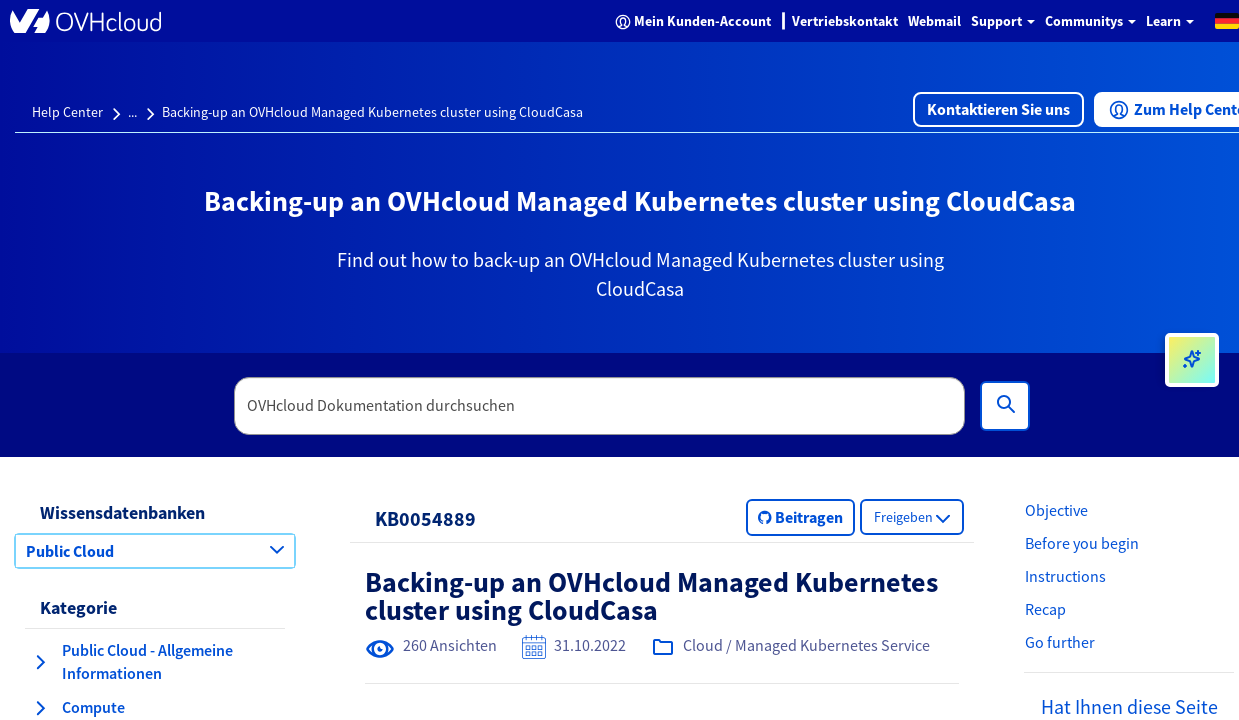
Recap (1045, 609)
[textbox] (600, 406)
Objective (1056, 510)
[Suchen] (1005, 406)
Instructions (1065, 576)
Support (1003, 21)
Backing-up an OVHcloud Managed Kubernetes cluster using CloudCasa (372, 112)
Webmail (934, 21)
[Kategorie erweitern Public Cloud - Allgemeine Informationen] (40, 662)
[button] (998, 109)
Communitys (1090, 21)
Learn (1170, 21)
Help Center (67, 112)
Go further (1060, 642)
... (132, 112)
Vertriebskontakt (845, 21)
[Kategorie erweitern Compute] (40, 708)
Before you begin (1082, 543)
